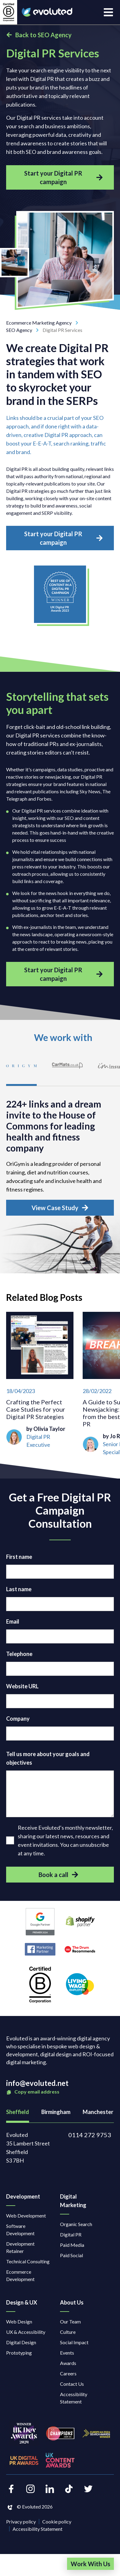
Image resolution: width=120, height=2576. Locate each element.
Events (67, 2353)
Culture (68, 2332)
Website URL (22, 1686)
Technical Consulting (28, 2261)
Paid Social (71, 2255)
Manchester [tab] (98, 2111)
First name (19, 1556)
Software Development (20, 2229)
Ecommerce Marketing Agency (44, 323)
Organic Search (76, 2224)
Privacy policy (21, 2521)
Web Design (19, 2321)
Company (18, 1718)
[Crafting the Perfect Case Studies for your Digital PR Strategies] (39, 1384)
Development (23, 2196)
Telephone (19, 1653)
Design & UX (21, 2302)
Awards (68, 2363)
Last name (19, 1589)
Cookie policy (56, 2521)
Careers (68, 2373)
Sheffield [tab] (17, 2111)
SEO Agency (24, 330)
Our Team (70, 2321)
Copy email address (32, 2092)
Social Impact (74, 2342)
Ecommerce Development (20, 2275)
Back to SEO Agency (39, 34)
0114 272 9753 (89, 2134)
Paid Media (72, 2245)
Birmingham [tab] (55, 2111)
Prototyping (19, 2353)
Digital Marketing (73, 2200)
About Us (72, 2302)
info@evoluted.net (37, 2083)
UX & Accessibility (25, 2332)
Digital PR (70, 2234)
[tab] (21, 1069)
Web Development (26, 2215)
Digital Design (21, 2342)
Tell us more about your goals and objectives (48, 1758)
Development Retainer (20, 2247)
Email (12, 1621)
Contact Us (72, 2384)
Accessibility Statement (73, 2397)
